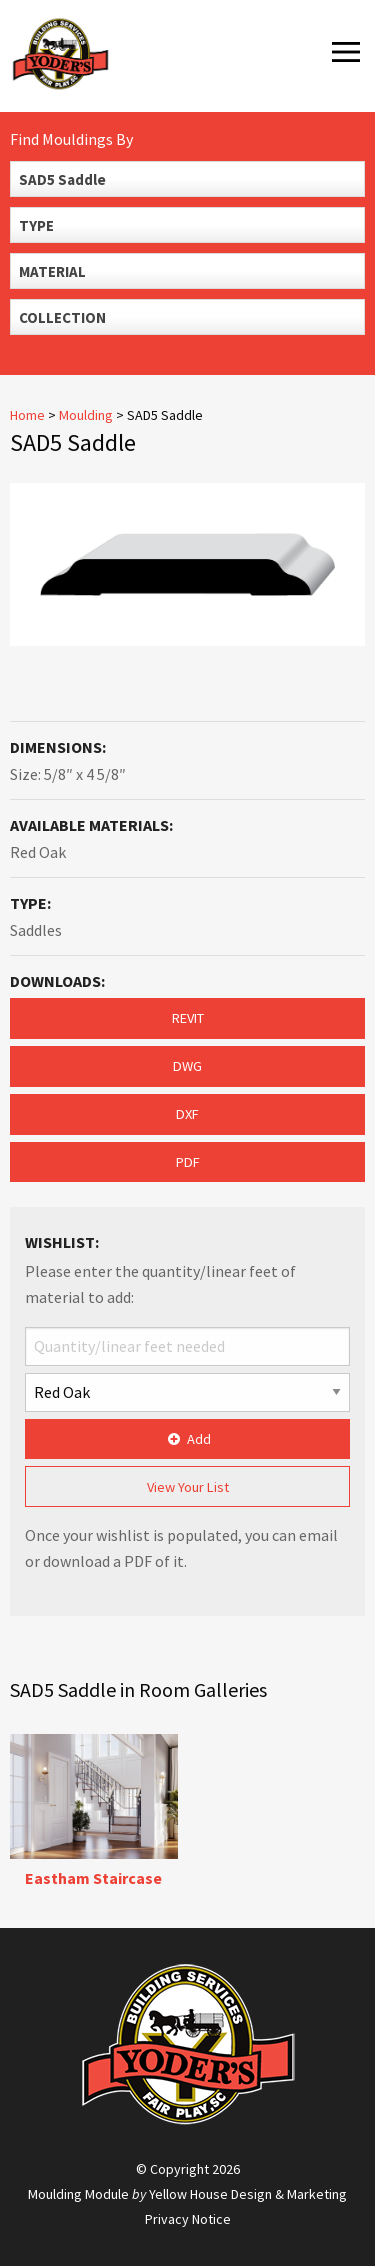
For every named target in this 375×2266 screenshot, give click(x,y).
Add (187, 1439)
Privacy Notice (188, 2219)
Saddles (36, 930)
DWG (187, 1066)
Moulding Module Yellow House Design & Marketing (187, 2194)
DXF (187, 1114)
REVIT (188, 1018)
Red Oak (38, 852)
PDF (188, 1162)
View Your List (188, 1487)
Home (27, 415)
